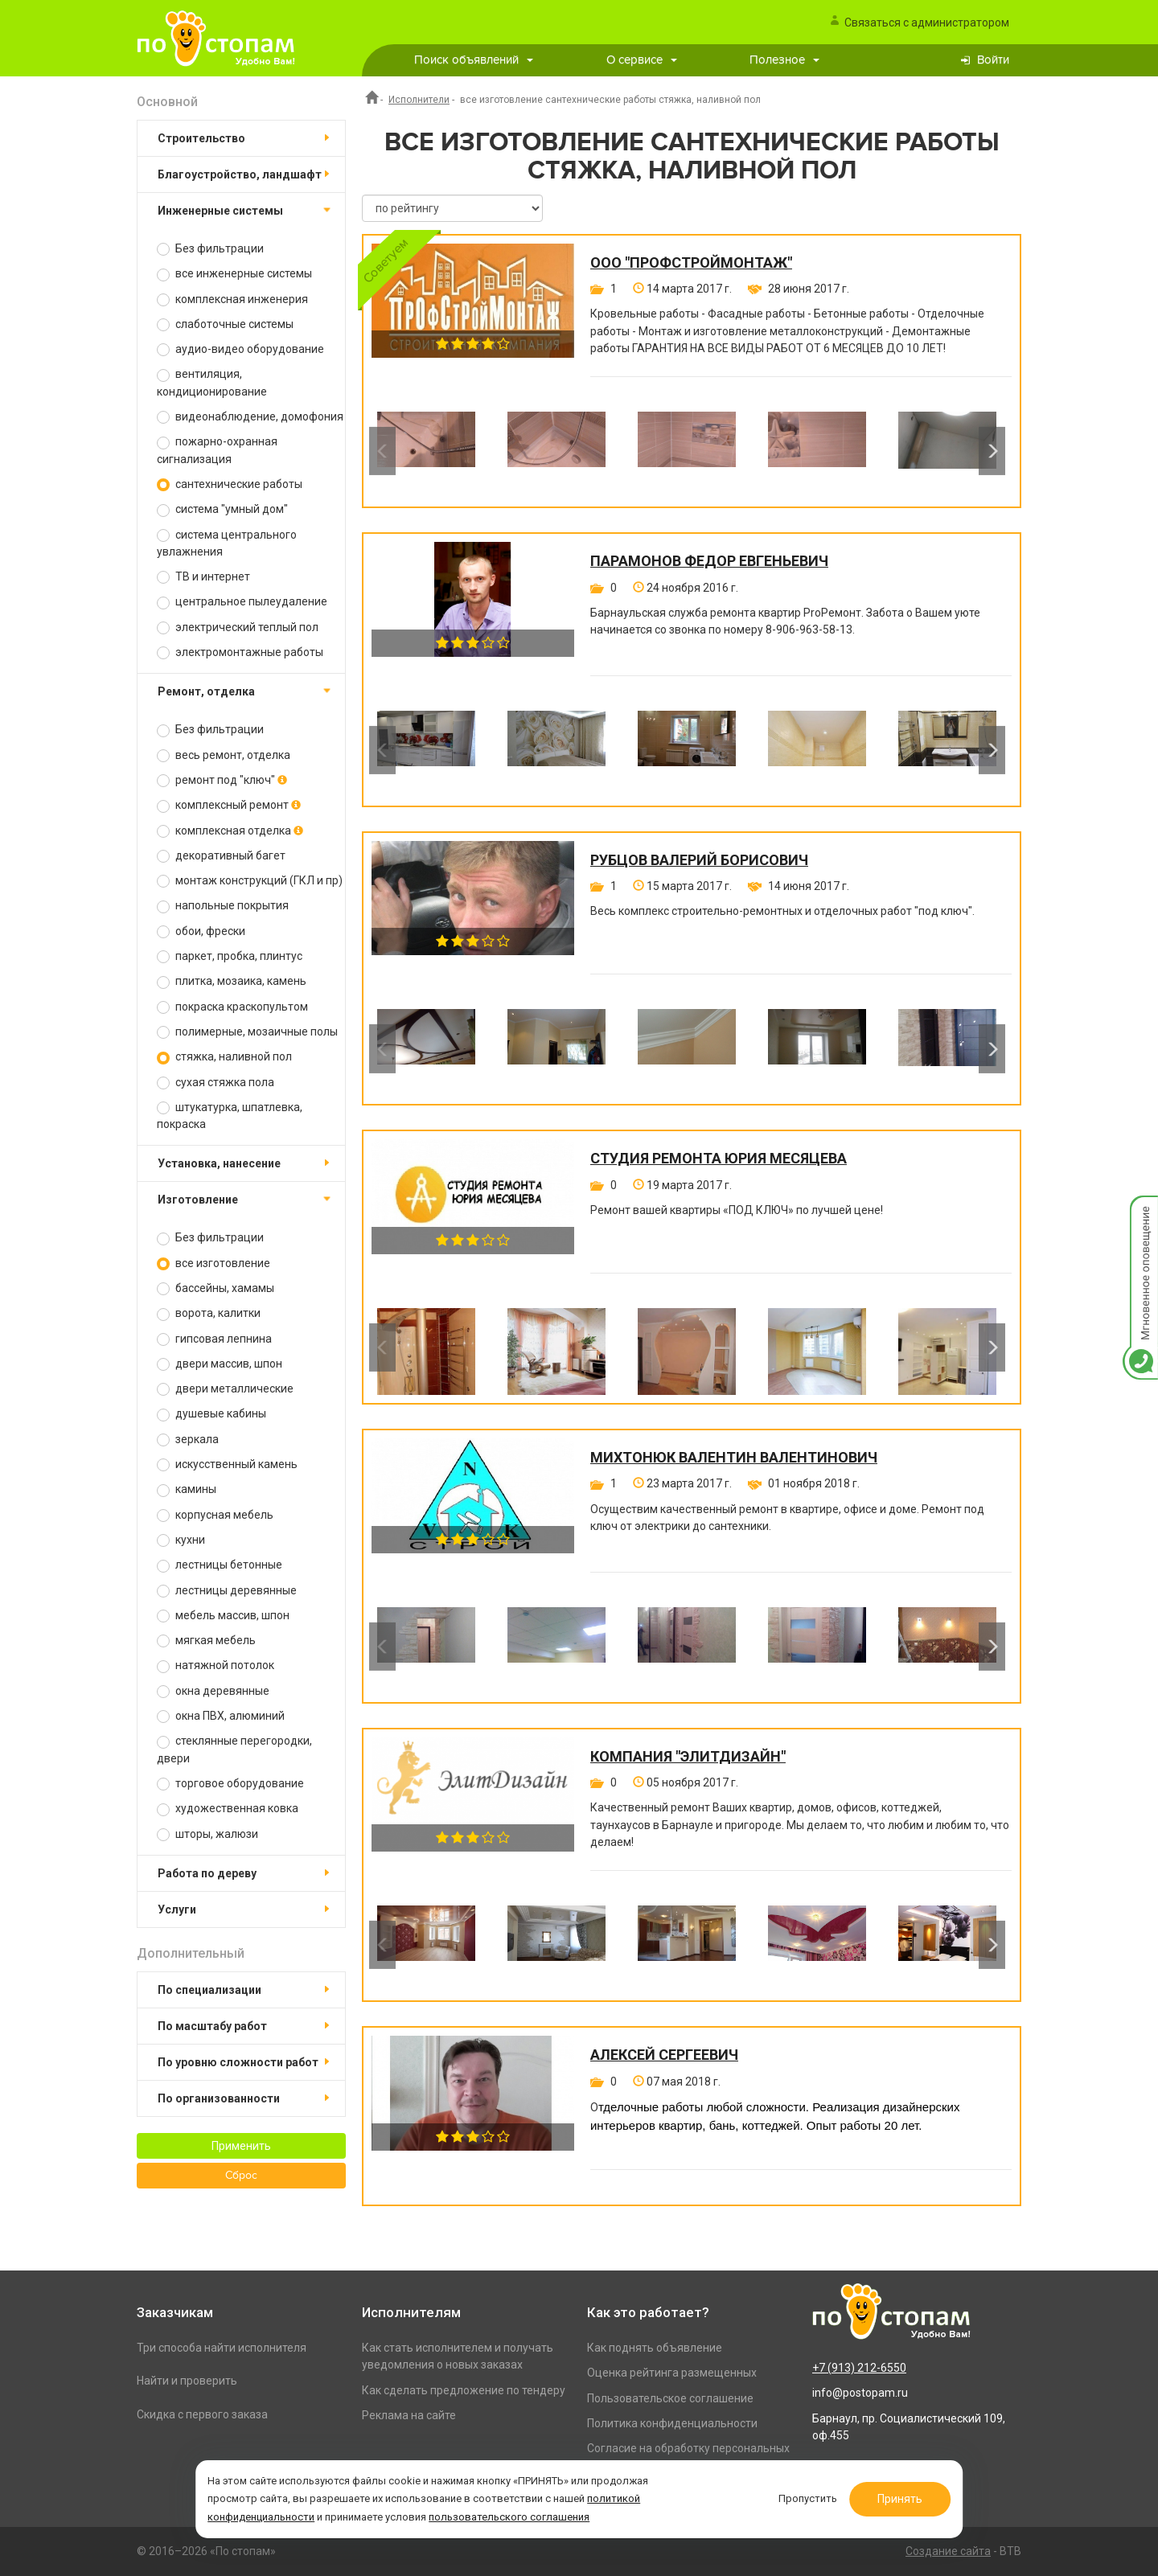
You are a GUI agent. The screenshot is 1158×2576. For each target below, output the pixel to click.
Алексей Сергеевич (664, 2055)
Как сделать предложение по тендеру (463, 2390)
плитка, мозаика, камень (231, 981)
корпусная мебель (215, 1515)
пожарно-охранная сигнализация (217, 450)
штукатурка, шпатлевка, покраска (229, 1115)
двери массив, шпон (219, 1364)
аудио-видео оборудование (240, 349)
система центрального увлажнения (227, 543)
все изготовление (213, 1263)
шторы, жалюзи (207, 1834)
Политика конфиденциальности (672, 2423)
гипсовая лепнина (214, 1339)
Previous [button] (382, 451)
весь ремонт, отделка (223, 755)
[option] (426, 451)
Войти (993, 60)
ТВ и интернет (203, 577)
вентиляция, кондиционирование (212, 382)
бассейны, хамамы (215, 1288)
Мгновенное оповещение (1140, 1212)
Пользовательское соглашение (670, 2398)
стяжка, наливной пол (224, 1057)
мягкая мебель (206, 1640)
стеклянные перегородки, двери (234, 1749)
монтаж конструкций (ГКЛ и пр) (250, 881)
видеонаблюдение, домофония (250, 417)
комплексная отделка (230, 831)
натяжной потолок (215, 1665)
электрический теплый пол (237, 627)
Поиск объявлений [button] (473, 60)
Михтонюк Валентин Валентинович (733, 1457)
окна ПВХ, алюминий (221, 1716)
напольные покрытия (223, 906)
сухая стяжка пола (215, 1082)
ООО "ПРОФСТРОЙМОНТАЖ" (691, 263)
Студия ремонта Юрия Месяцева (718, 1158)
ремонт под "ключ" (222, 780)
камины (186, 1489)
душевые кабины (211, 1414)
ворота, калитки (209, 1313)
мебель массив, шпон (223, 1615)
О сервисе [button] (641, 60)
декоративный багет (221, 856)
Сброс (241, 2175)
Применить (241, 2145)
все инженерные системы (234, 274)
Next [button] (992, 451)
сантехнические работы (229, 484)
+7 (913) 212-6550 (859, 2367)
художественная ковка (227, 1808)
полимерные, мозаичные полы (247, 1032)
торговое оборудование (230, 1783)
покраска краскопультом (232, 1007)
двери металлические (225, 1389)
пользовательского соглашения (518, 2514)
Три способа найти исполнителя (221, 2347)
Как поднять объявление (654, 2347)
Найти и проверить (187, 2380)
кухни (181, 1540)
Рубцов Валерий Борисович (699, 860)
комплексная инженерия (232, 299)
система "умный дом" (222, 509)
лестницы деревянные (227, 1591)
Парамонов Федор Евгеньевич (709, 561)
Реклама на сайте (409, 2415)
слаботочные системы (225, 324)
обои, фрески (201, 931)
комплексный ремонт (229, 805)
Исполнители (419, 99)
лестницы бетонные (219, 1565)
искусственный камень (227, 1464)
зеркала (188, 1439)
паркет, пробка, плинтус (229, 956)
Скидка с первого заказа (202, 2414)
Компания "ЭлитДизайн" (688, 1756)
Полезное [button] (784, 60)
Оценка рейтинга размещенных (672, 2372)
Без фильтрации (210, 249)
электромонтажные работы (240, 652)
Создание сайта (948, 2551)
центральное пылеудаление (242, 602)
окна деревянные (213, 1691)
